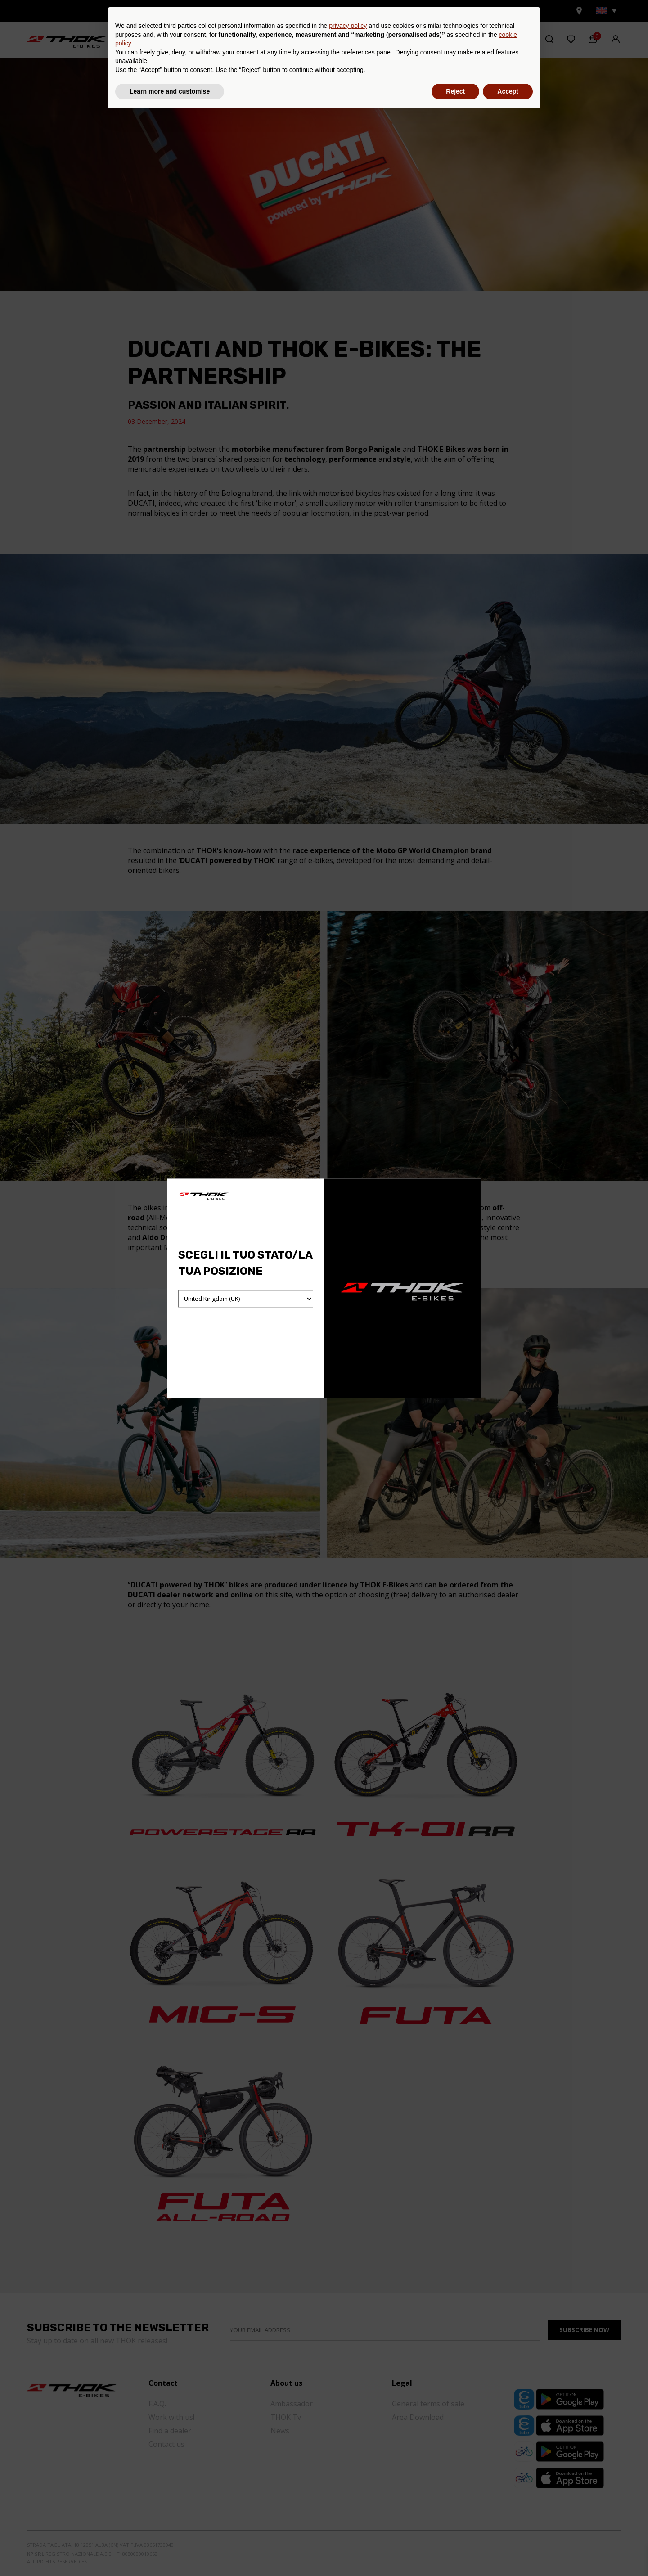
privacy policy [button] (348, 2486)
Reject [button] (455, 2551)
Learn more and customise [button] (170, 2551)
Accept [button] (507, 2551)
